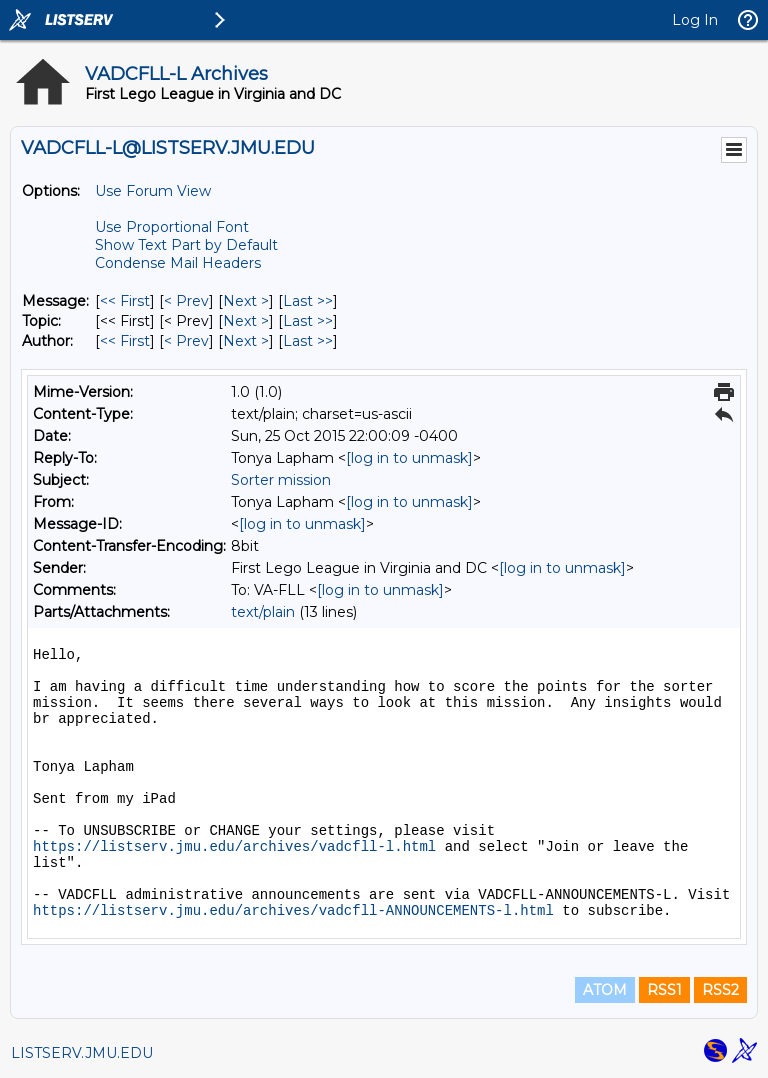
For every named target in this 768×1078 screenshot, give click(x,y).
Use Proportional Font (172, 227)
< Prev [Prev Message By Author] (186, 341)
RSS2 (720, 990)
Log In (695, 20)
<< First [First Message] (125, 301)
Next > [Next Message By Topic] (246, 321)
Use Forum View (153, 191)
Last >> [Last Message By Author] (308, 341)
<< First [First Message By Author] (125, 341)
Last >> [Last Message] (308, 301)
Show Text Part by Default (186, 245)
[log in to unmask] (409, 458)
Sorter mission (281, 480)
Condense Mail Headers (178, 263)
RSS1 (664, 990)
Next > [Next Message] (246, 301)
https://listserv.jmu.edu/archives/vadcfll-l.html (234, 847)
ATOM (605, 990)
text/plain (263, 612)
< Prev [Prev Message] (186, 301)
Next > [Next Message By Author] (246, 341)
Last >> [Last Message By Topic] (308, 321)
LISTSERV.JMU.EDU (82, 1053)
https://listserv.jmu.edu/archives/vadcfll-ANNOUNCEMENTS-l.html (293, 911)
